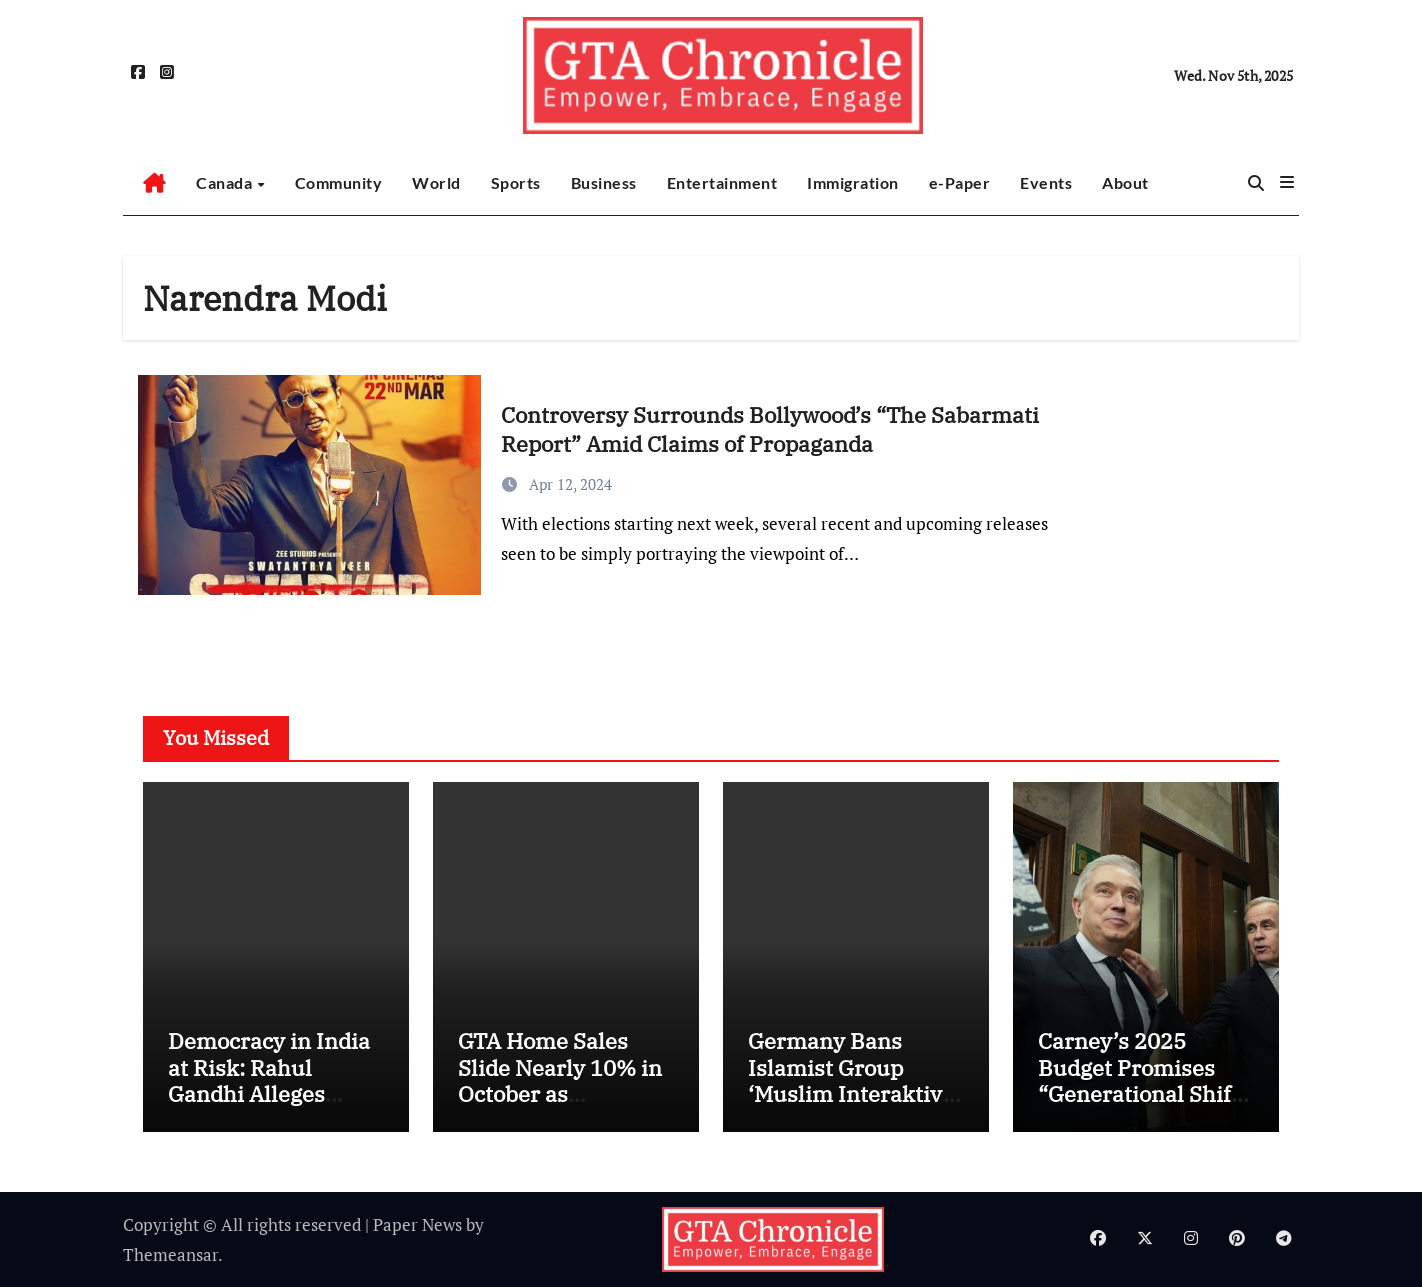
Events (1046, 182)
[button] (1287, 182)
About (1125, 182)
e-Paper (960, 182)
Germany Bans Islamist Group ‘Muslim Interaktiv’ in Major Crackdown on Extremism (851, 1093)
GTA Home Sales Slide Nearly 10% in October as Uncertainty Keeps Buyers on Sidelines (561, 1093)
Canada (226, 182)
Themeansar (170, 1254)
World (436, 182)
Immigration (853, 182)
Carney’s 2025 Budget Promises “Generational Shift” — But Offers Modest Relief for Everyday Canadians (1143, 1106)
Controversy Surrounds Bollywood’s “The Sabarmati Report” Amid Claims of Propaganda (770, 429)
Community (339, 182)
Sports (516, 182)
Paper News (417, 1224)
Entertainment (722, 182)
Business (604, 182)
